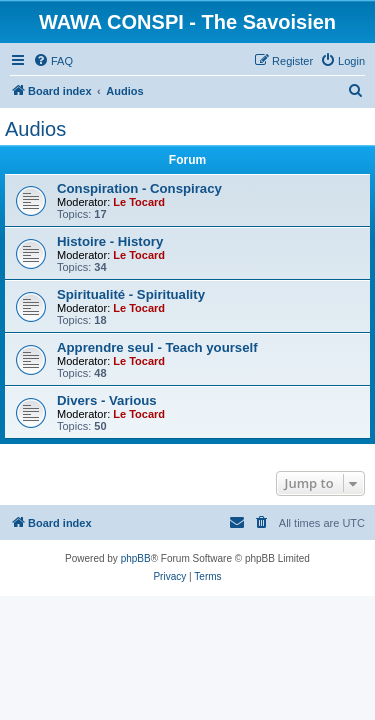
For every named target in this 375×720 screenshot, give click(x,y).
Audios (35, 129)
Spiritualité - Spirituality (131, 294)
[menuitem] (53, 61)
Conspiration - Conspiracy (139, 188)
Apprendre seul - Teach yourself (157, 347)
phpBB (136, 558)
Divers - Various (107, 400)
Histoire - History (110, 241)
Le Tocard (139, 202)
